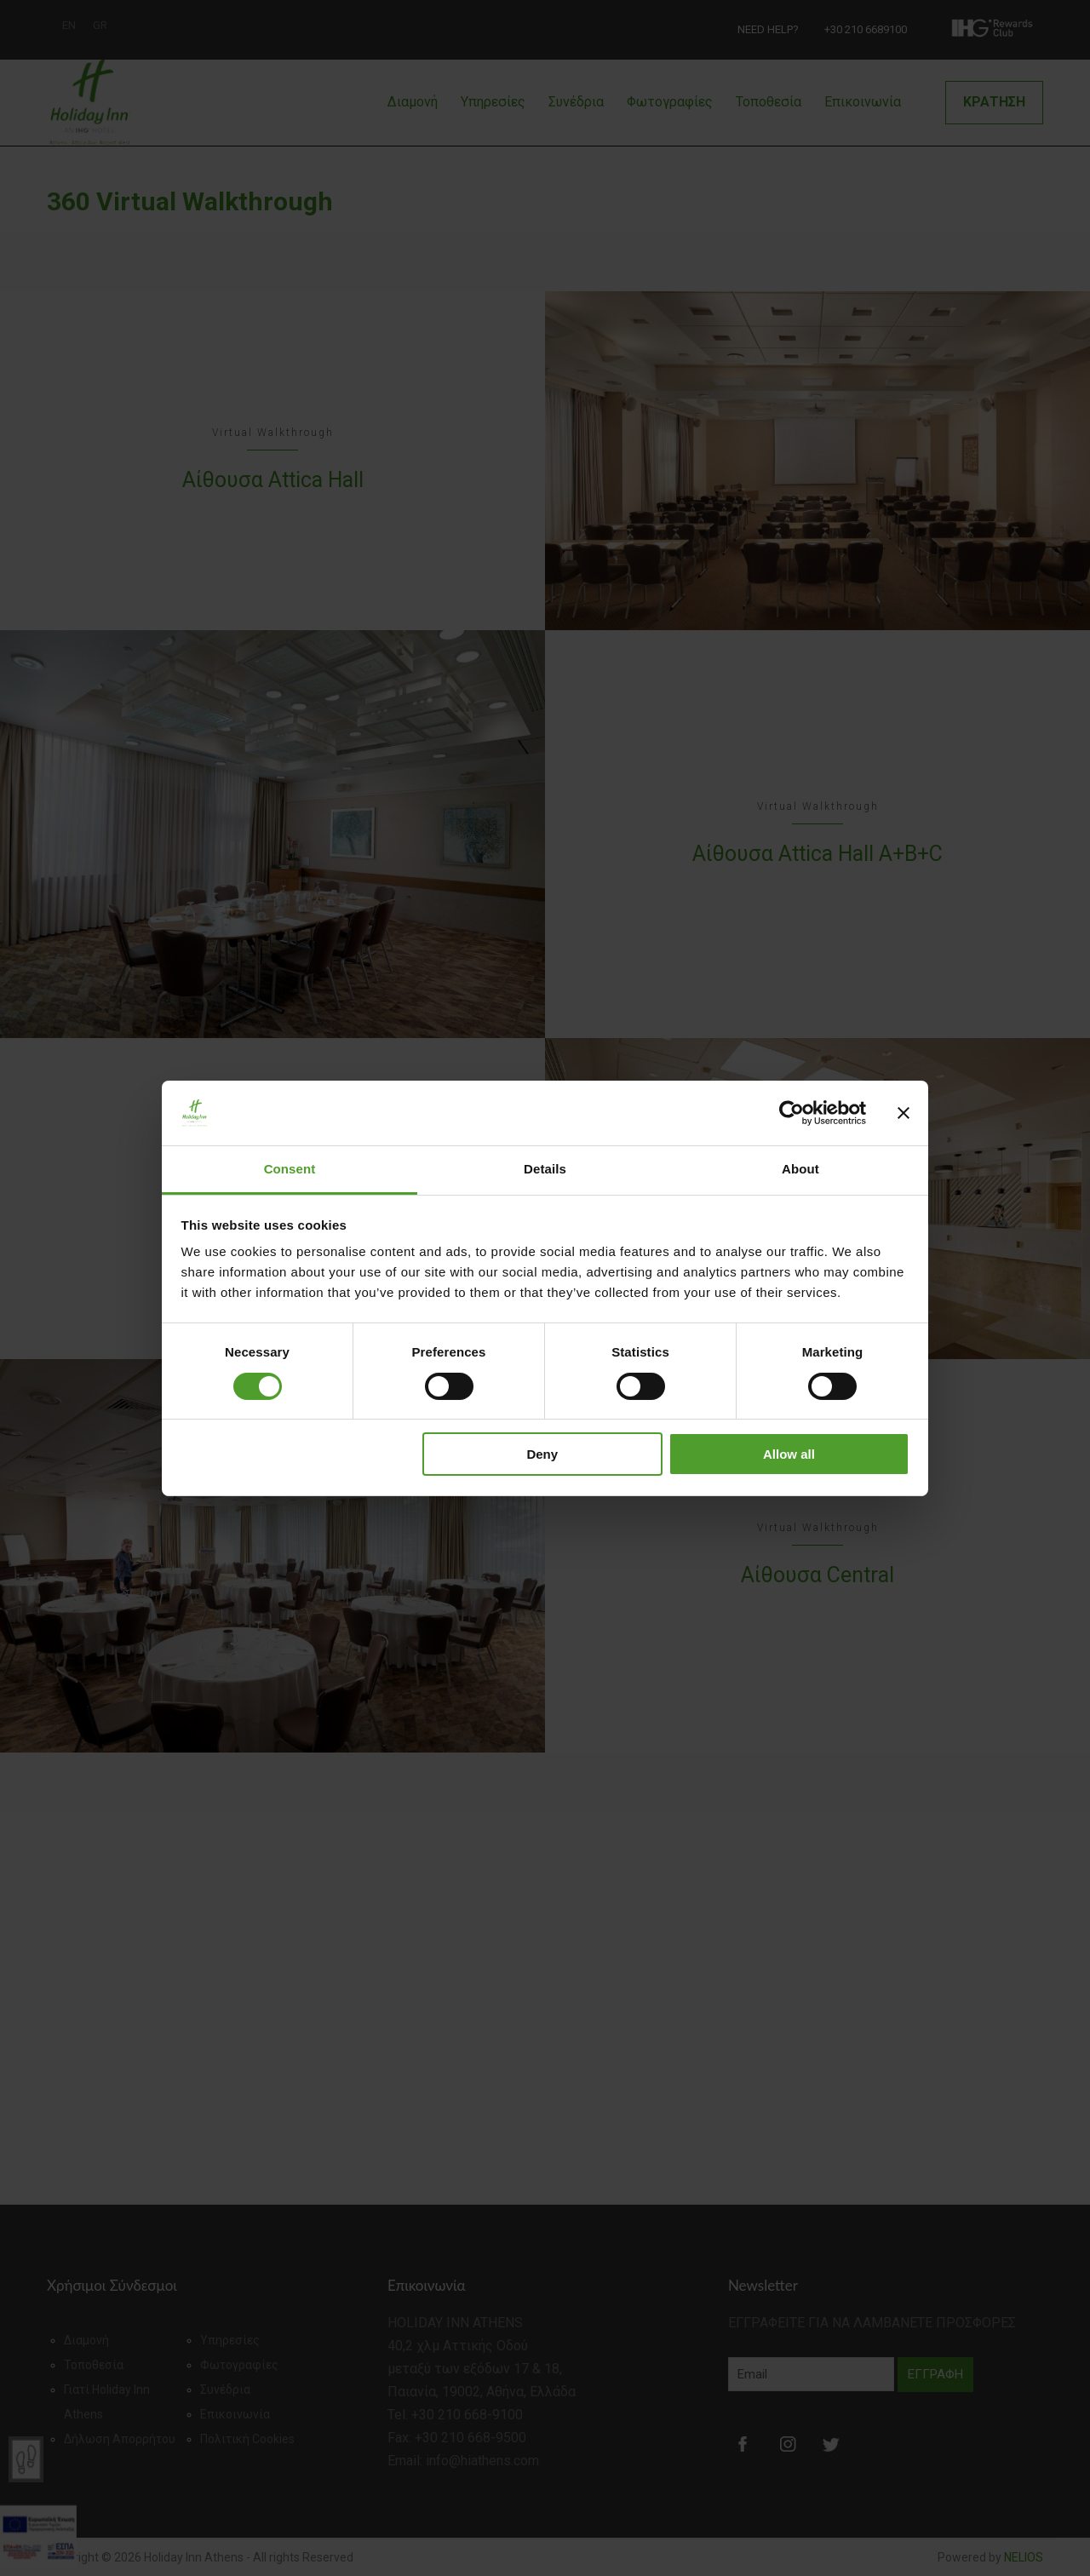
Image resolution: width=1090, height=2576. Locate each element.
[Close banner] (903, 1113)
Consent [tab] (290, 1169)
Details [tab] (545, 1169)
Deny (542, 1454)
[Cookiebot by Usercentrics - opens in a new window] (791, 1113)
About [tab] (800, 1169)
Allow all (789, 1454)
